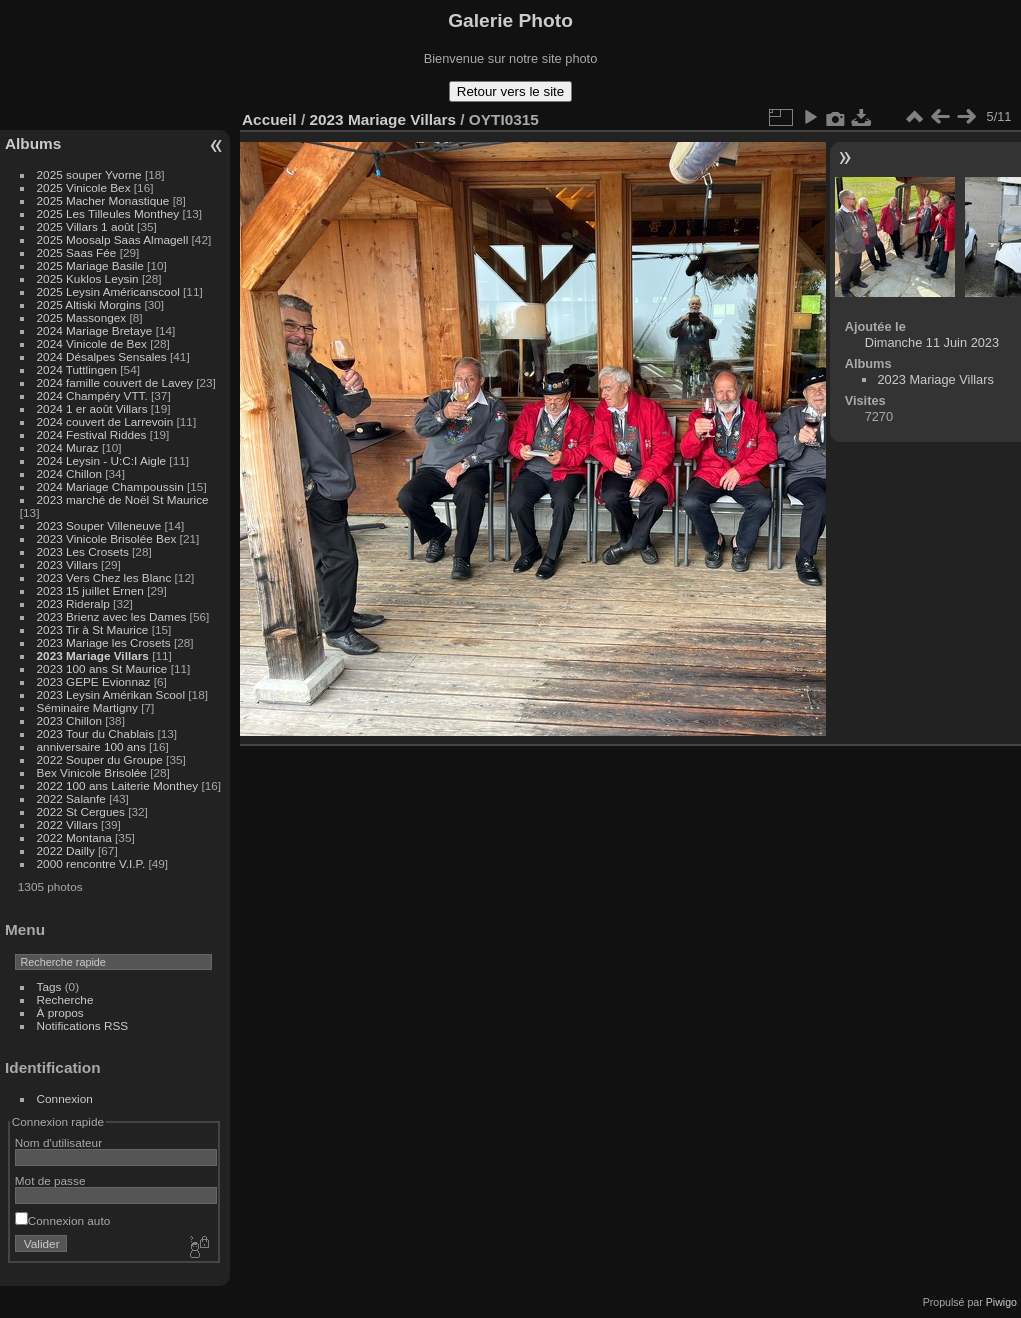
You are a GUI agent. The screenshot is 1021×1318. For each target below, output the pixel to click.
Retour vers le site (510, 91)
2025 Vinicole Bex (84, 187)
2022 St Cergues (81, 811)
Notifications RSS (83, 1025)
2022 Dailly (67, 850)
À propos (60, 1012)
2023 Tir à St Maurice (93, 629)
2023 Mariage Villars (93, 655)
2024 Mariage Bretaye (95, 330)
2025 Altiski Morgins (89, 304)
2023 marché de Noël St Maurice (123, 499)
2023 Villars (67, 564)
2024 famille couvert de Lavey (115, 382)
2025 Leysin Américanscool (108, 291)
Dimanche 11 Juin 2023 (932, 342)
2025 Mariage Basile (90, 265)
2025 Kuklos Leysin (88, 278)
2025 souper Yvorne (89, 174)
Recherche (65, 999)
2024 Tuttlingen (77, 369)
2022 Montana (74, 837)
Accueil (269, 119)
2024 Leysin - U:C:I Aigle (102, 460)
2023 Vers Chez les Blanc (104, 577)
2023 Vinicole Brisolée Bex (107, 538)
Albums (33, 143)
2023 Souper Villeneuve (99, 525)
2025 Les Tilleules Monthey (108, 213)
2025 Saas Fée (78, 252)
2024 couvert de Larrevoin (105, 421)
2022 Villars (67, 824)
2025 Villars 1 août (85, 226)
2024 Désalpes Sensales (102, 356)
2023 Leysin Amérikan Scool (111, 694)
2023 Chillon (69, 720)
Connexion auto (62, 1220)
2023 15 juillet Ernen (90, 590)
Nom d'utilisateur (58, 1142)
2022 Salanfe (71, 798)
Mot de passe (50, 1180)
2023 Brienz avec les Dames (112, 616)
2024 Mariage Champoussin (110, 486)
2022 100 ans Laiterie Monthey (118, 785)
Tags (49, 986)
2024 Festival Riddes (92, 434)
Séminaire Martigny (87, 707)
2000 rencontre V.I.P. (91, 863)
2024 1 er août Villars (92, 408)
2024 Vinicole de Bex (92, 343)
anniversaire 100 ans (91, 746)
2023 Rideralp (73, 603)
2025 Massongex (82, 317)
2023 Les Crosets (85, 551)
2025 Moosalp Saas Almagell (114, 239)
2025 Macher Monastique (103, 200)
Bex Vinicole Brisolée (92, 772)
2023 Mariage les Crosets (104, 642)
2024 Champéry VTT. (92, 395)
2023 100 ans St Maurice (102, 668)
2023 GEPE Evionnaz (94, 681)
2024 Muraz (68, 447)
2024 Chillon (69, 473)
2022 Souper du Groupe (100, 759)
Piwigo (1001, 1302)
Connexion (65, 1098)
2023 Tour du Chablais (96, 733)
